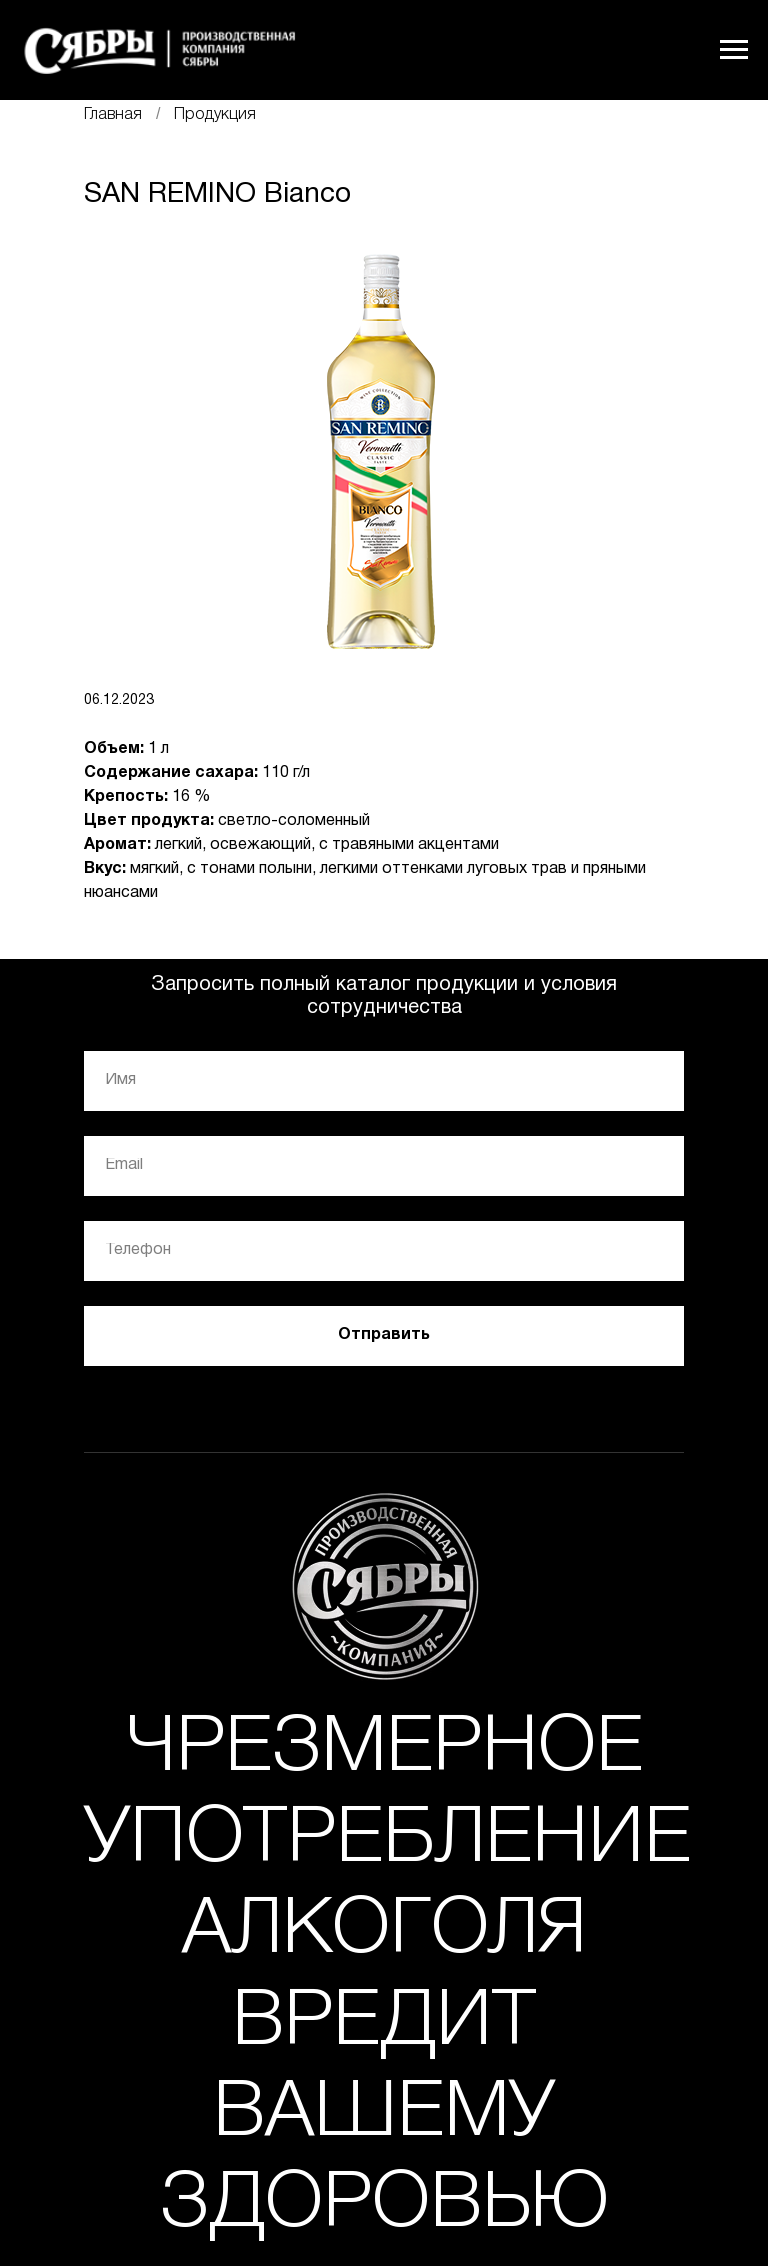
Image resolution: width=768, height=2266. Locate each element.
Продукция (215, 115)
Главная (113, 115)
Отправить (384, 1335)
